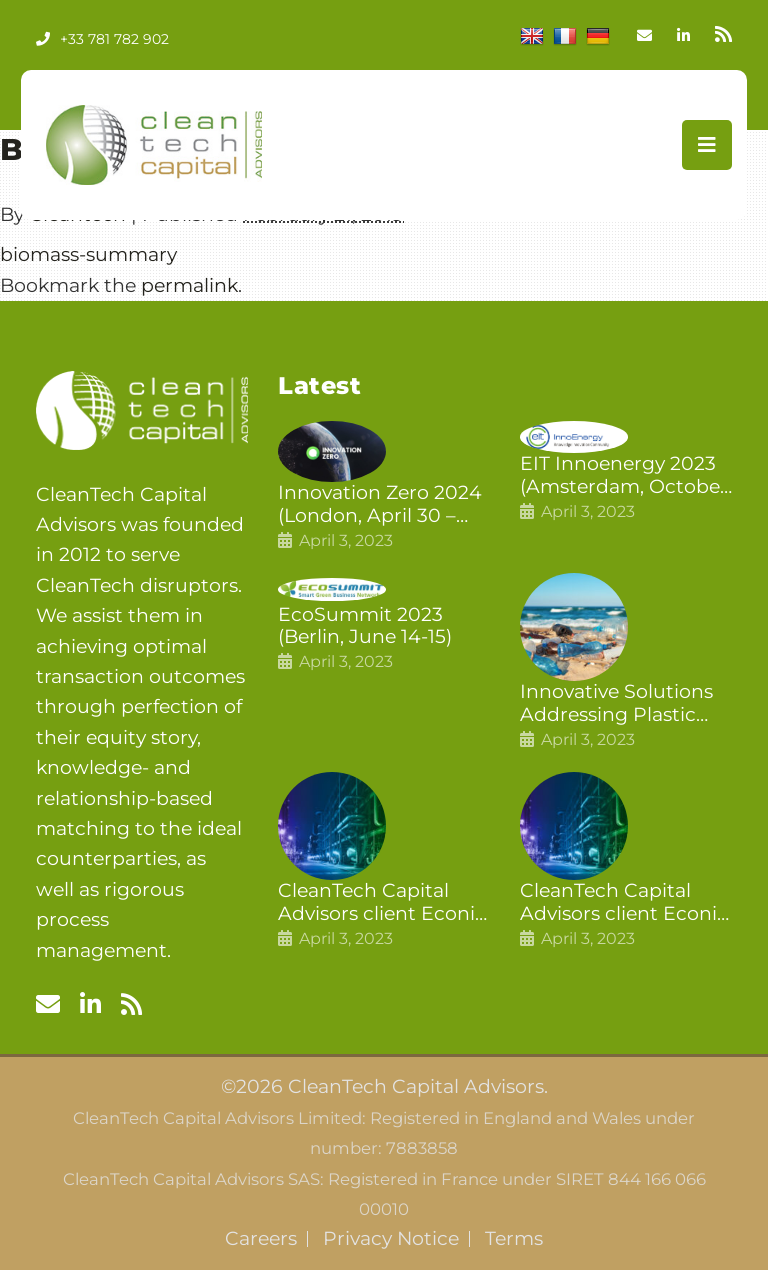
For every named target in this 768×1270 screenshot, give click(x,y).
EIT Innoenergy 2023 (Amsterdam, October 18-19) (624, 476)
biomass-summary (88, 254)
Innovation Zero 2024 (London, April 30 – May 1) (380, 505)
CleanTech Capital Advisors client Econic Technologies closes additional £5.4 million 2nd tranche (383, 903)
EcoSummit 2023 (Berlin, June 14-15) (365, 626)
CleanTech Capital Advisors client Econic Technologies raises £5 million (625, 903)
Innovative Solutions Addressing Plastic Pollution (616, 704)
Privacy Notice (391, 1239)
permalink (189, 285)
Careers (261, 1239)
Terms (514, 1239)
